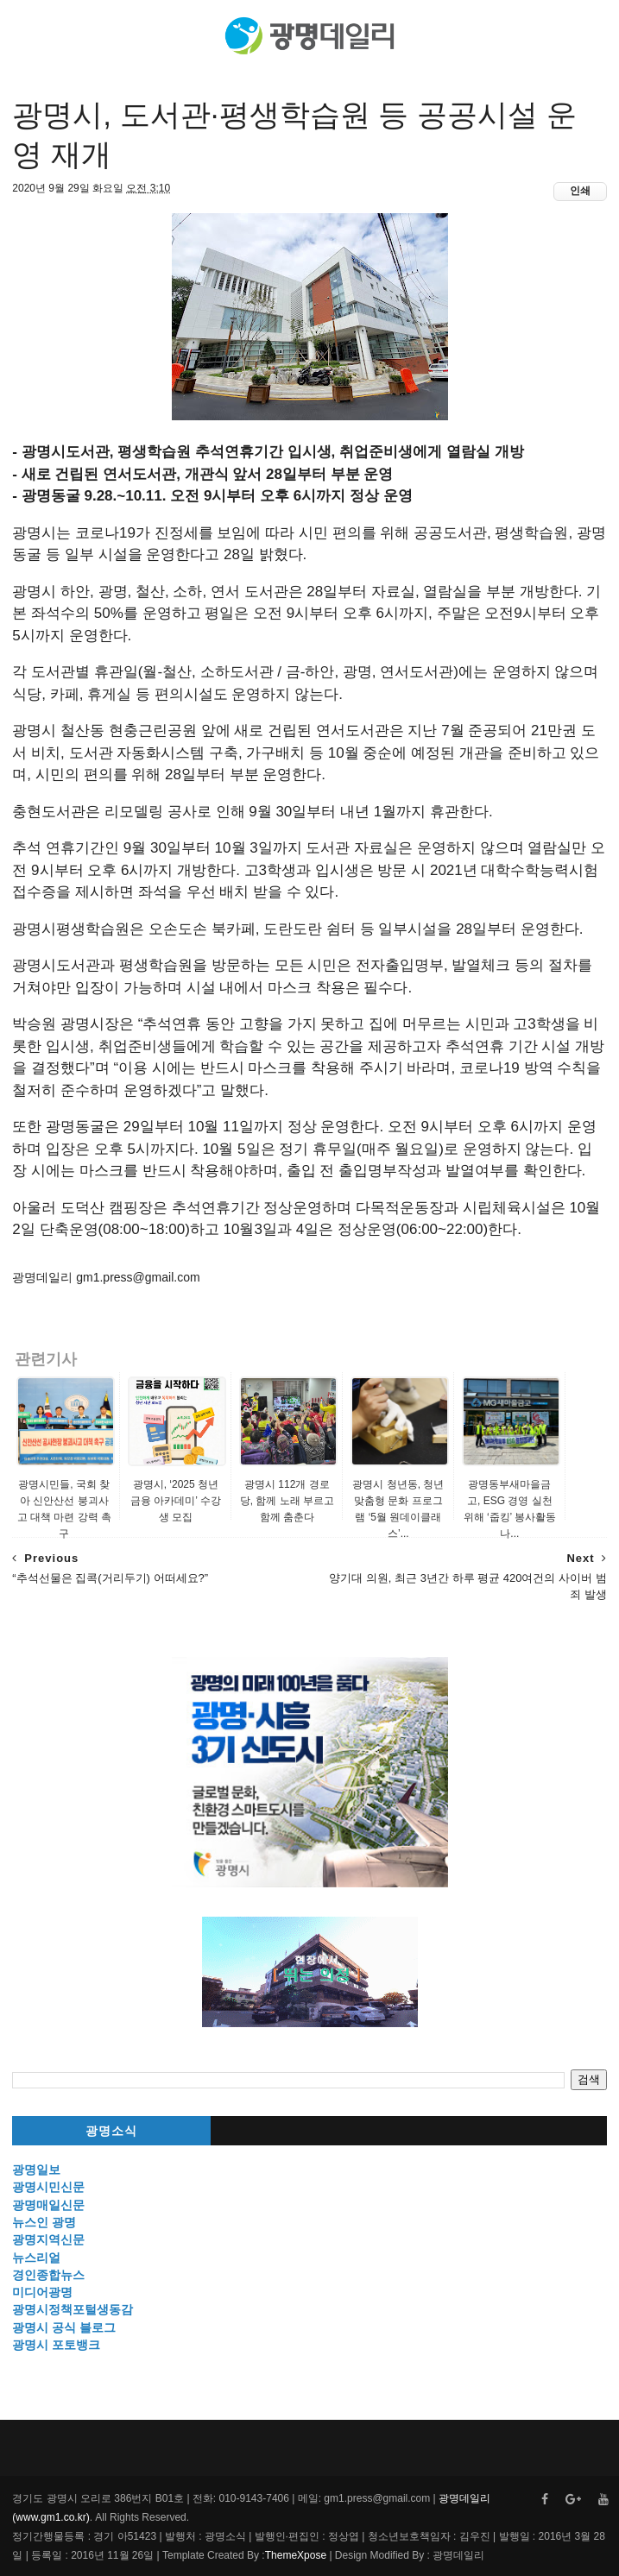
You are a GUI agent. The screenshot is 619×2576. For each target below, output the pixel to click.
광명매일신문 (48, 2205)
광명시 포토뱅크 (56, 2345)
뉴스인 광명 (44, 2222)
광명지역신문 (48, 2239)
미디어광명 (42, 2292)
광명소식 (111, 2131)
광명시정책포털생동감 (72, 2309)
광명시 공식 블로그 (64, 2327)
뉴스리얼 (36, 2257)
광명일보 (36, 2169)
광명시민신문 (48, 2187)
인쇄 (580, 191)
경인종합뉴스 (48, 2275)
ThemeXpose (295, 2555)
